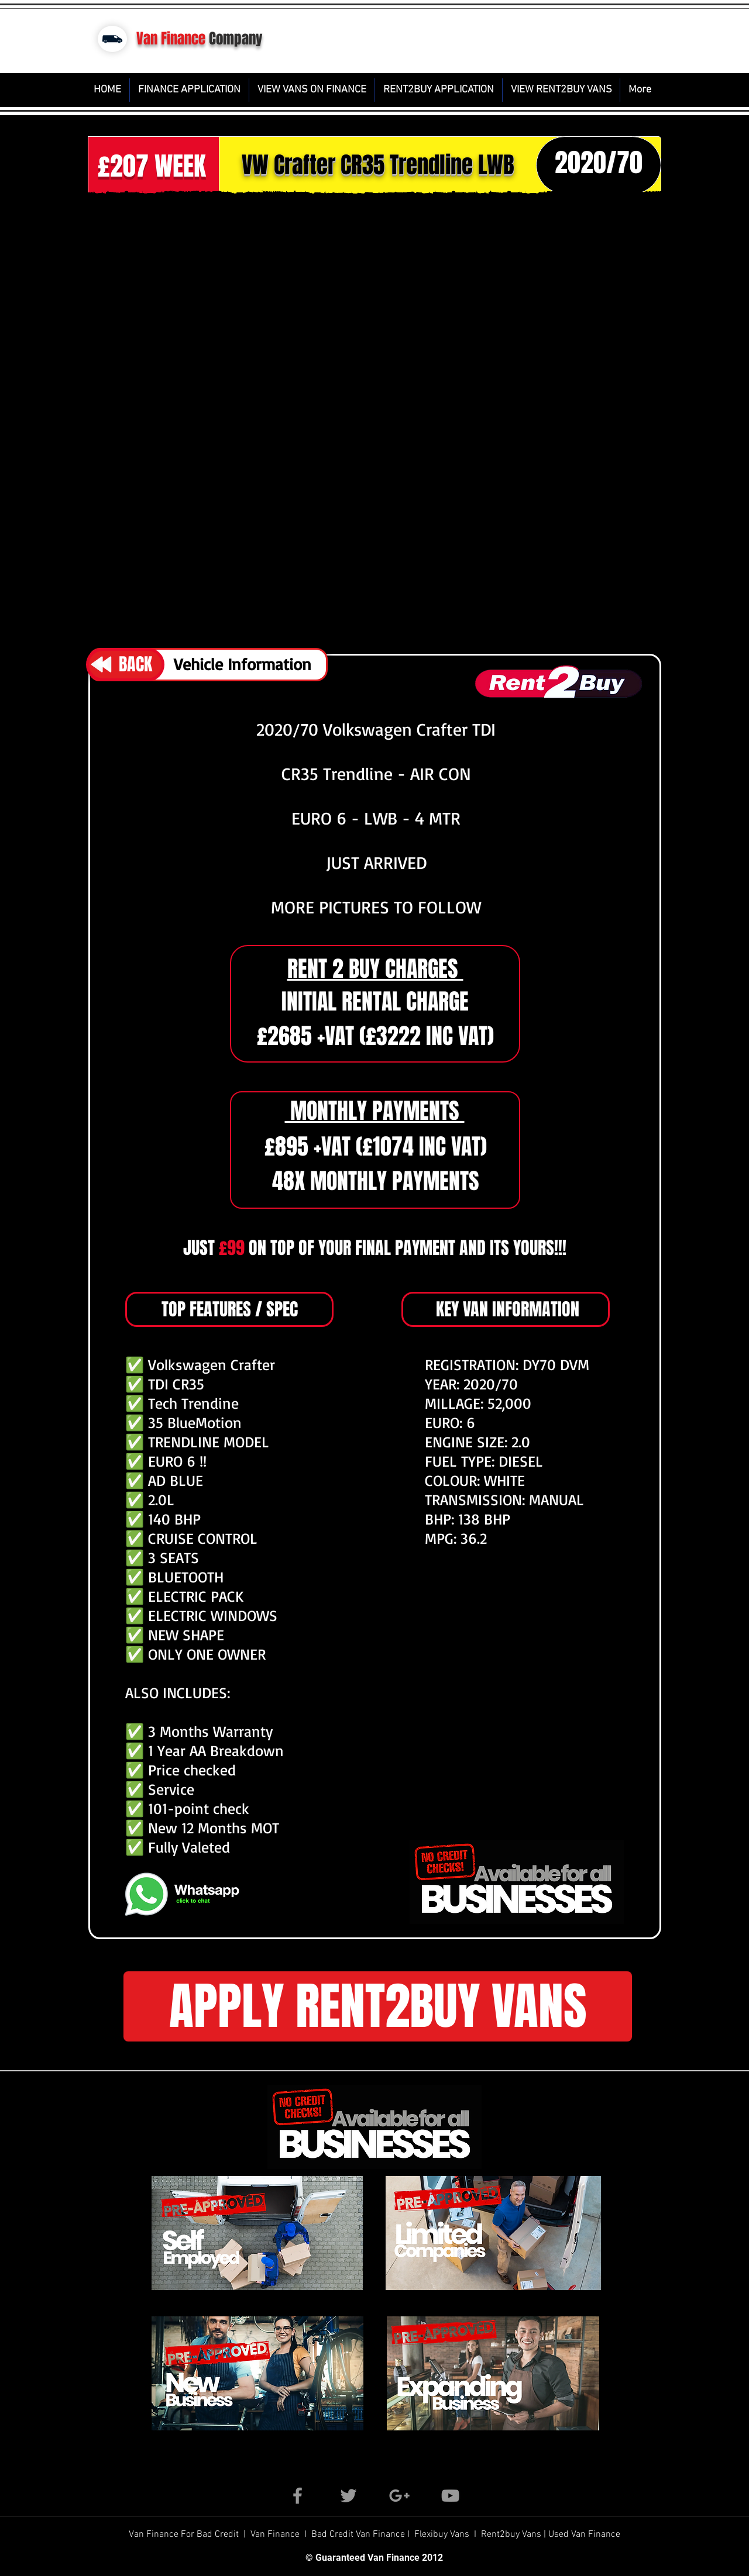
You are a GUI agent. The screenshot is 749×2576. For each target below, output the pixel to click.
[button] (375, 419)
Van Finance (170, 38)
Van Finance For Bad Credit (185, 2534)
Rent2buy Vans (512, 2534)
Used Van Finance (584, 2534)
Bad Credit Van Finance (358, 2534)
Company (236, 38)
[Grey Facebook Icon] (297, 2495)
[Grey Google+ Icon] (399, 2495)
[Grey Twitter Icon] (348, 2495)
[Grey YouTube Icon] (450, 2495)
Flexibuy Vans (441, 2534)
